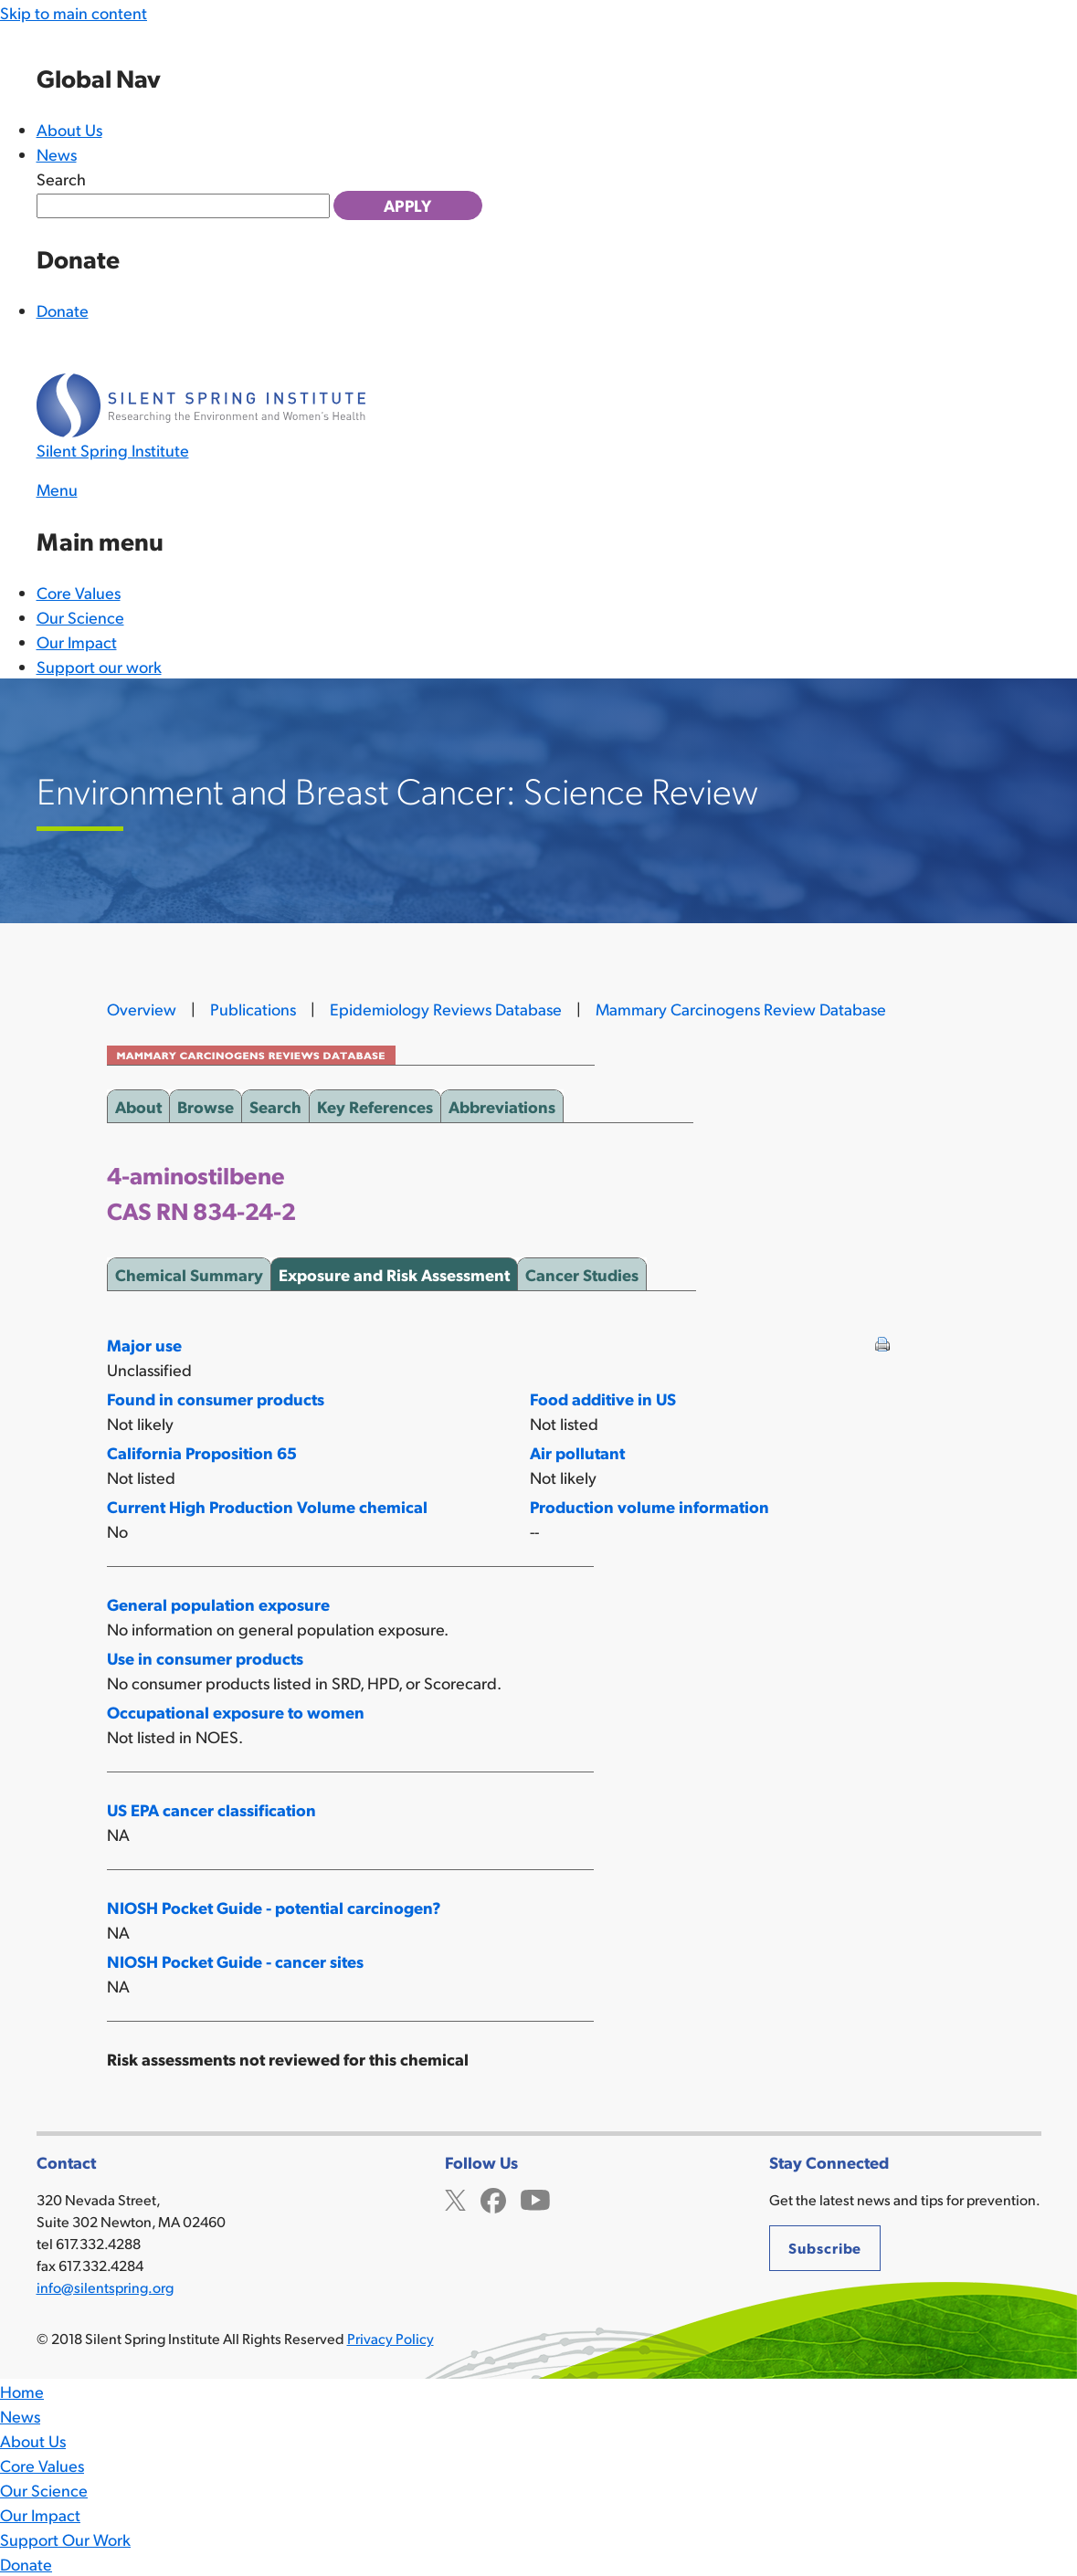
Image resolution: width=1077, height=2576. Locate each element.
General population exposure (218, 1603)
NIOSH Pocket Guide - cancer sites (235, 1960)
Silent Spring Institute (113, 449)
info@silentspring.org (105, 2287)
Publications (253, 1008)
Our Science (80, 616)
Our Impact (77, 641)
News (57, 153)
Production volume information (649, 1506)
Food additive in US (603, 1398)
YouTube (535, 2198)
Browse (205, 1103)
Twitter (456, 2198)
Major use (144, 1344)
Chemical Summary (189, 1271)
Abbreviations (502, 1103)
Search (61, 178)
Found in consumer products (215, 1398)
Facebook (493, 2198)
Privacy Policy (390, 2338)
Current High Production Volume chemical (267, 1506)
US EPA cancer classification (211, 1809)
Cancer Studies (582, 1271)
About (138, 1103)
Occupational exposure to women (235, 1711)
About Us (69, 129)
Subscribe (824, 2247)
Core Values (79, 592)
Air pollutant (577, 1452)
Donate (63, 310)
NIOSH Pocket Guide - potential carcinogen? (273, 1907)
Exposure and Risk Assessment (394, 1271)
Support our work (99, 666)
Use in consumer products (205, 1657)
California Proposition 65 (202, 1452)
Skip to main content (73, 12)
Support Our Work (65, 2539)
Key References (375, 1103)
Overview (141, 1008)
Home (22, 2391)
